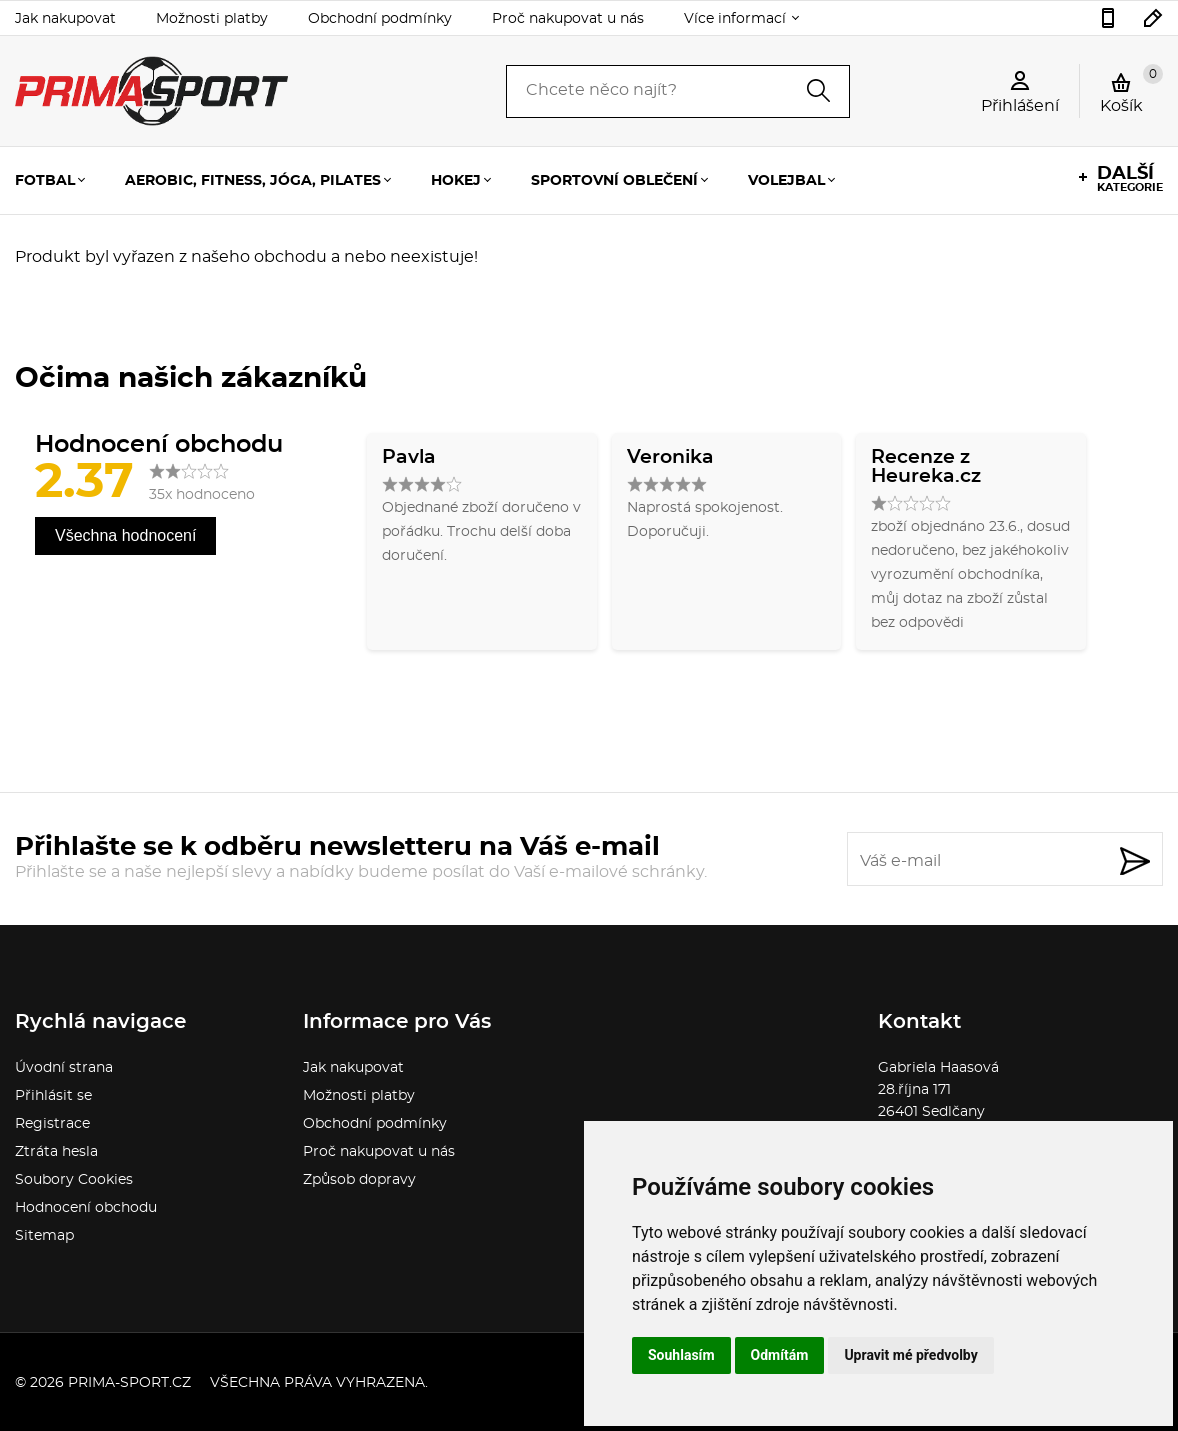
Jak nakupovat (65, 19)
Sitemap (44, 1236)
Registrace (52, 1124)
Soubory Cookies (74, 1180)
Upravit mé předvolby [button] (910, 1355)
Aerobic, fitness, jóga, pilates (253, 181)
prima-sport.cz (129, 1383)
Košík (1131, 89)
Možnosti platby (212, 19)
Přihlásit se (53, 1096)
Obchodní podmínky (380, 19)
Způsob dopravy (359, 1180)
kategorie (1130, 179)
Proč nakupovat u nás (568, 19)
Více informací (735, 19)
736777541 (1108, 18)
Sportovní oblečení (614, 181)
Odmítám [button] (780, 1355)
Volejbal (786, 181)
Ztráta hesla (56, 1152)
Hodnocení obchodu (86, 1208)
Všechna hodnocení (125, 535)
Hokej (456, 181)
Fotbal (45, 181)
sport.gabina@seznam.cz (1153, 18)
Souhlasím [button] (681, 1355)
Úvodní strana (64, 1068)
